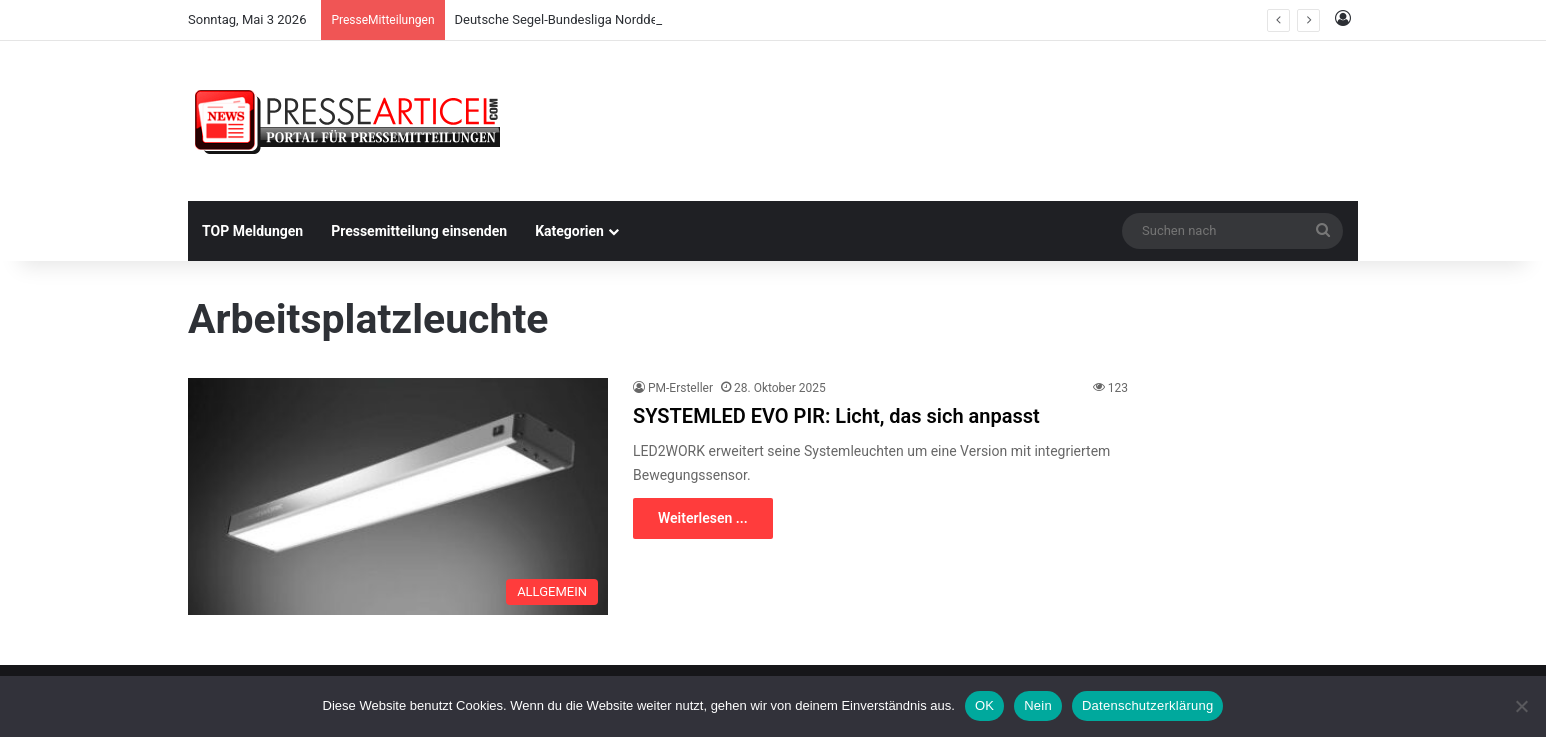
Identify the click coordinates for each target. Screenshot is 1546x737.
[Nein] (1521, 706)
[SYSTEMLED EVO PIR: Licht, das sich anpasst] (398, 496)
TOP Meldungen (252, 231)
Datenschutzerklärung (1147, 705)
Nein (1038, 705)
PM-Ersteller (680, 388)
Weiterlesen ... (703, 518)
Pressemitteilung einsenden (419, 231)
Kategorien (569, 231)
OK (984, 705)
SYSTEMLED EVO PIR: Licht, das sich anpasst (836, 416)
